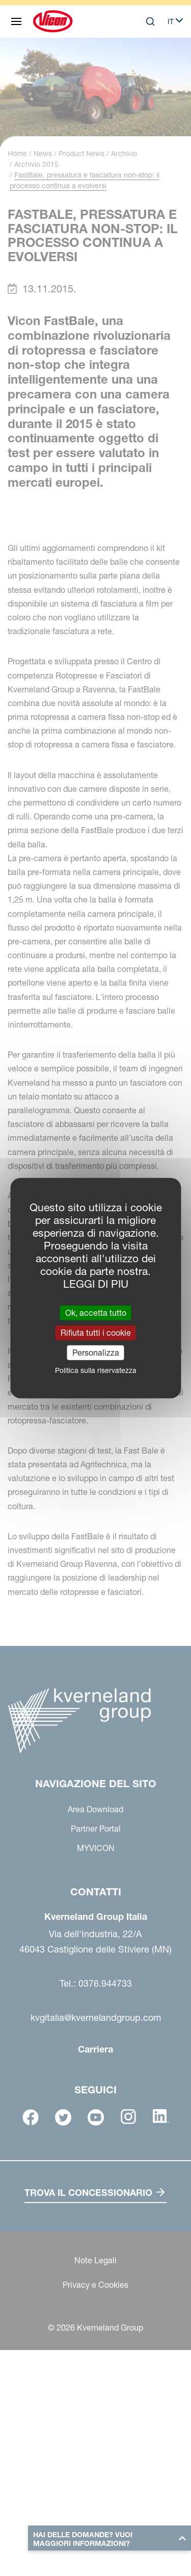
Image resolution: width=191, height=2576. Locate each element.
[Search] (150, 21)
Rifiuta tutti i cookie (96, 1332)
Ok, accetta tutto (95, 1312)
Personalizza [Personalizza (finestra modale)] (95, 1352)
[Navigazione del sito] (16, 21)
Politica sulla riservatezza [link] (96, 1370)
